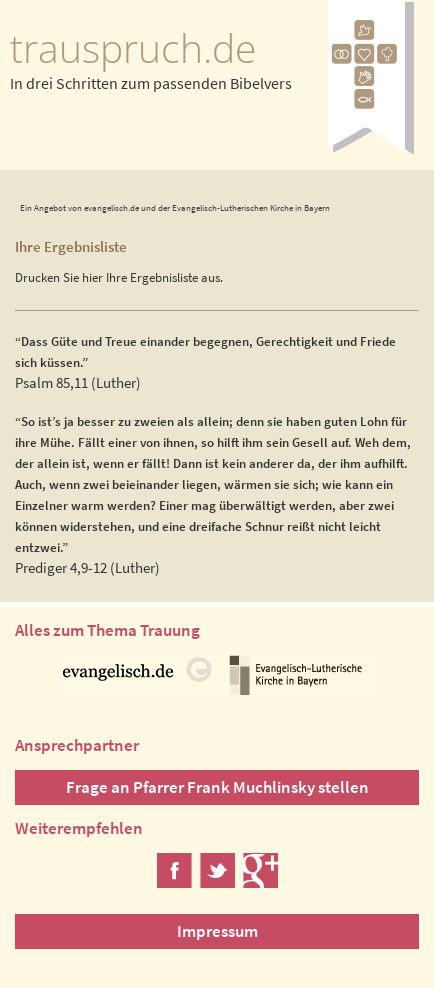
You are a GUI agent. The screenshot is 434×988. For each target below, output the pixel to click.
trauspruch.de (133, 48)
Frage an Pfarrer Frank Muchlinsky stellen (217, 787)
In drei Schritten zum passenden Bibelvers (151, 83)
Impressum (217, 931)
